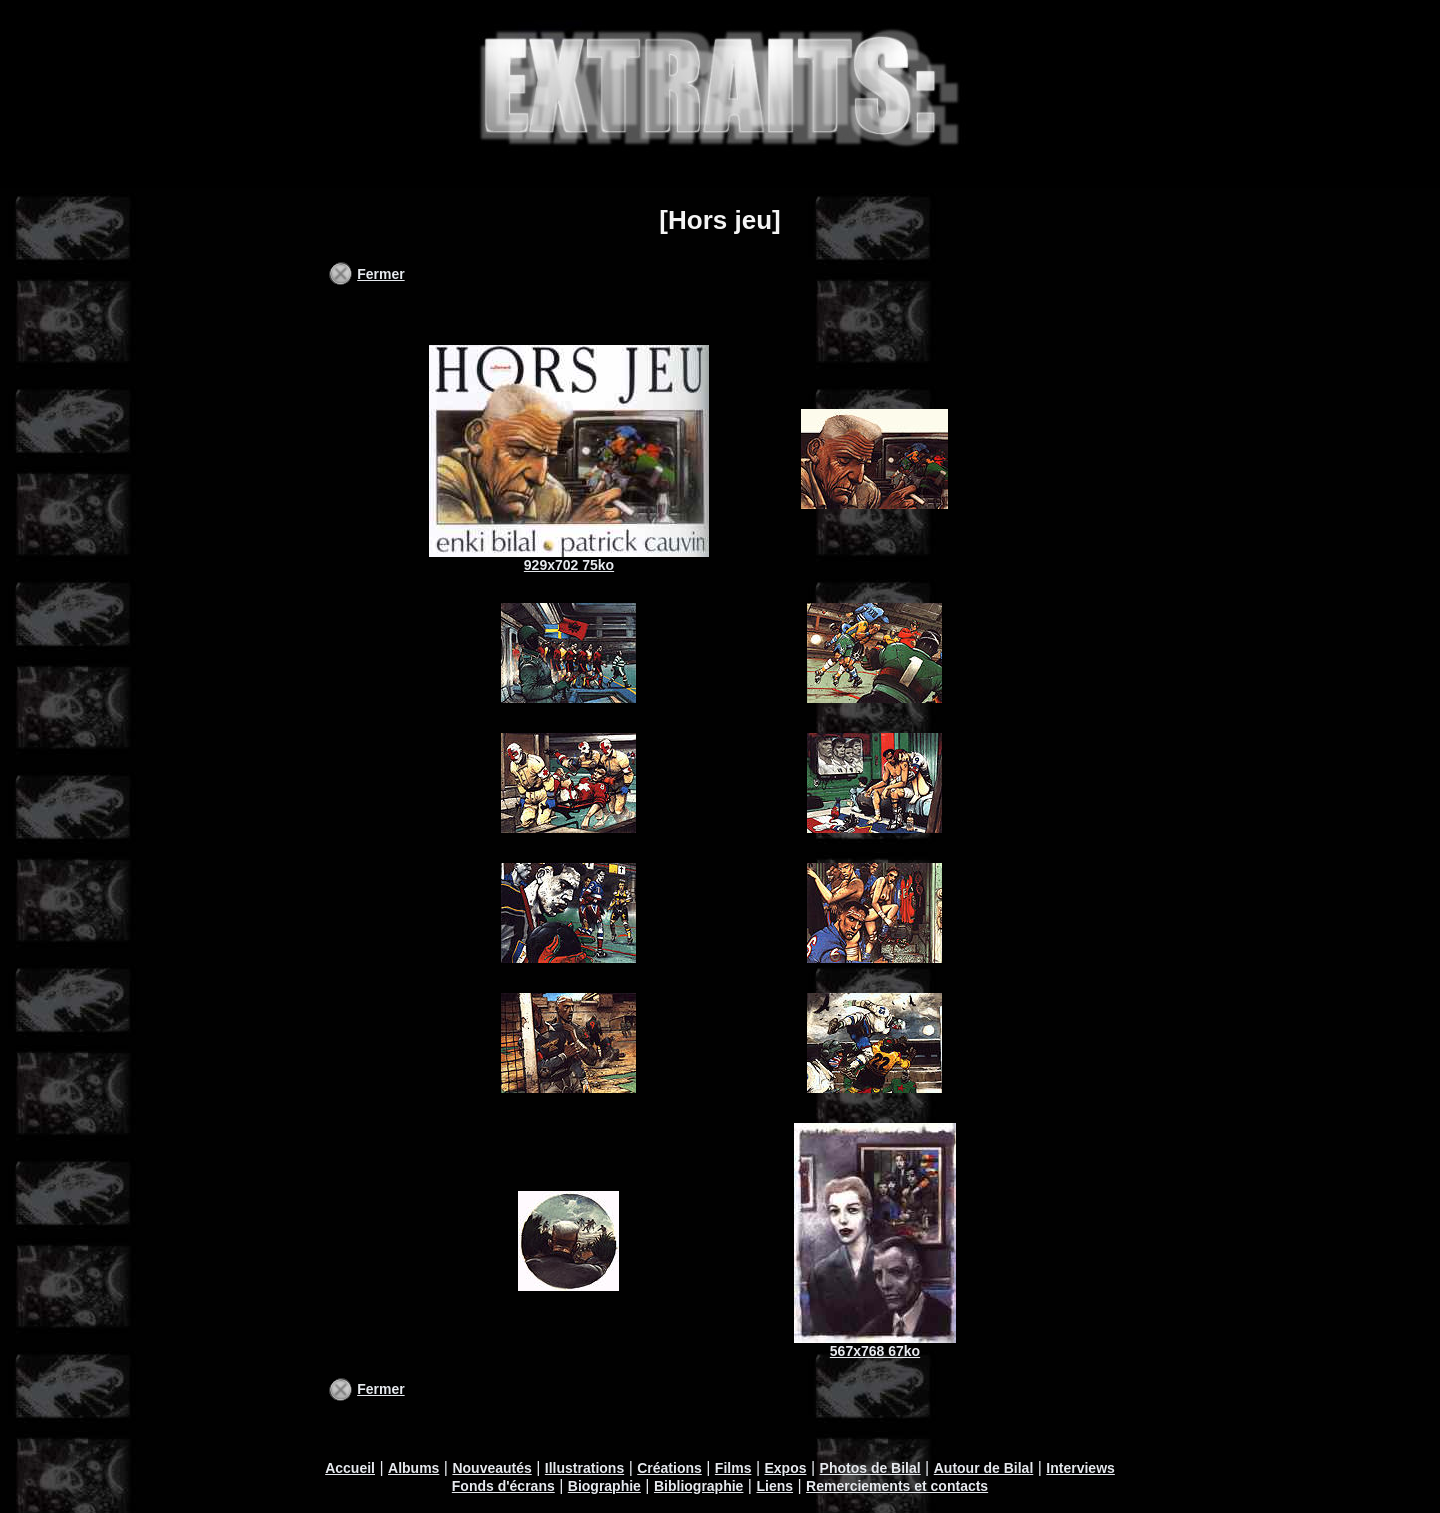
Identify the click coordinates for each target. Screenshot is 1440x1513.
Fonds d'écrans (503, 1486)
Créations (669, 1468)
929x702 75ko (569, 565)
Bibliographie (698, 1486)
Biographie (604, 1486)
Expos (785, 1468)
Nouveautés (491, 1468)
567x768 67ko (875, 1351)
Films (733, 1468)
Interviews (1080, 1468)
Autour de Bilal (984, 1468)
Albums (413, 1468)
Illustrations (584, 1468)
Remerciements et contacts (897, 1486)
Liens (774, 1486)
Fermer (380, 274)
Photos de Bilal (870, 1468)
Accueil (350, 1468)
